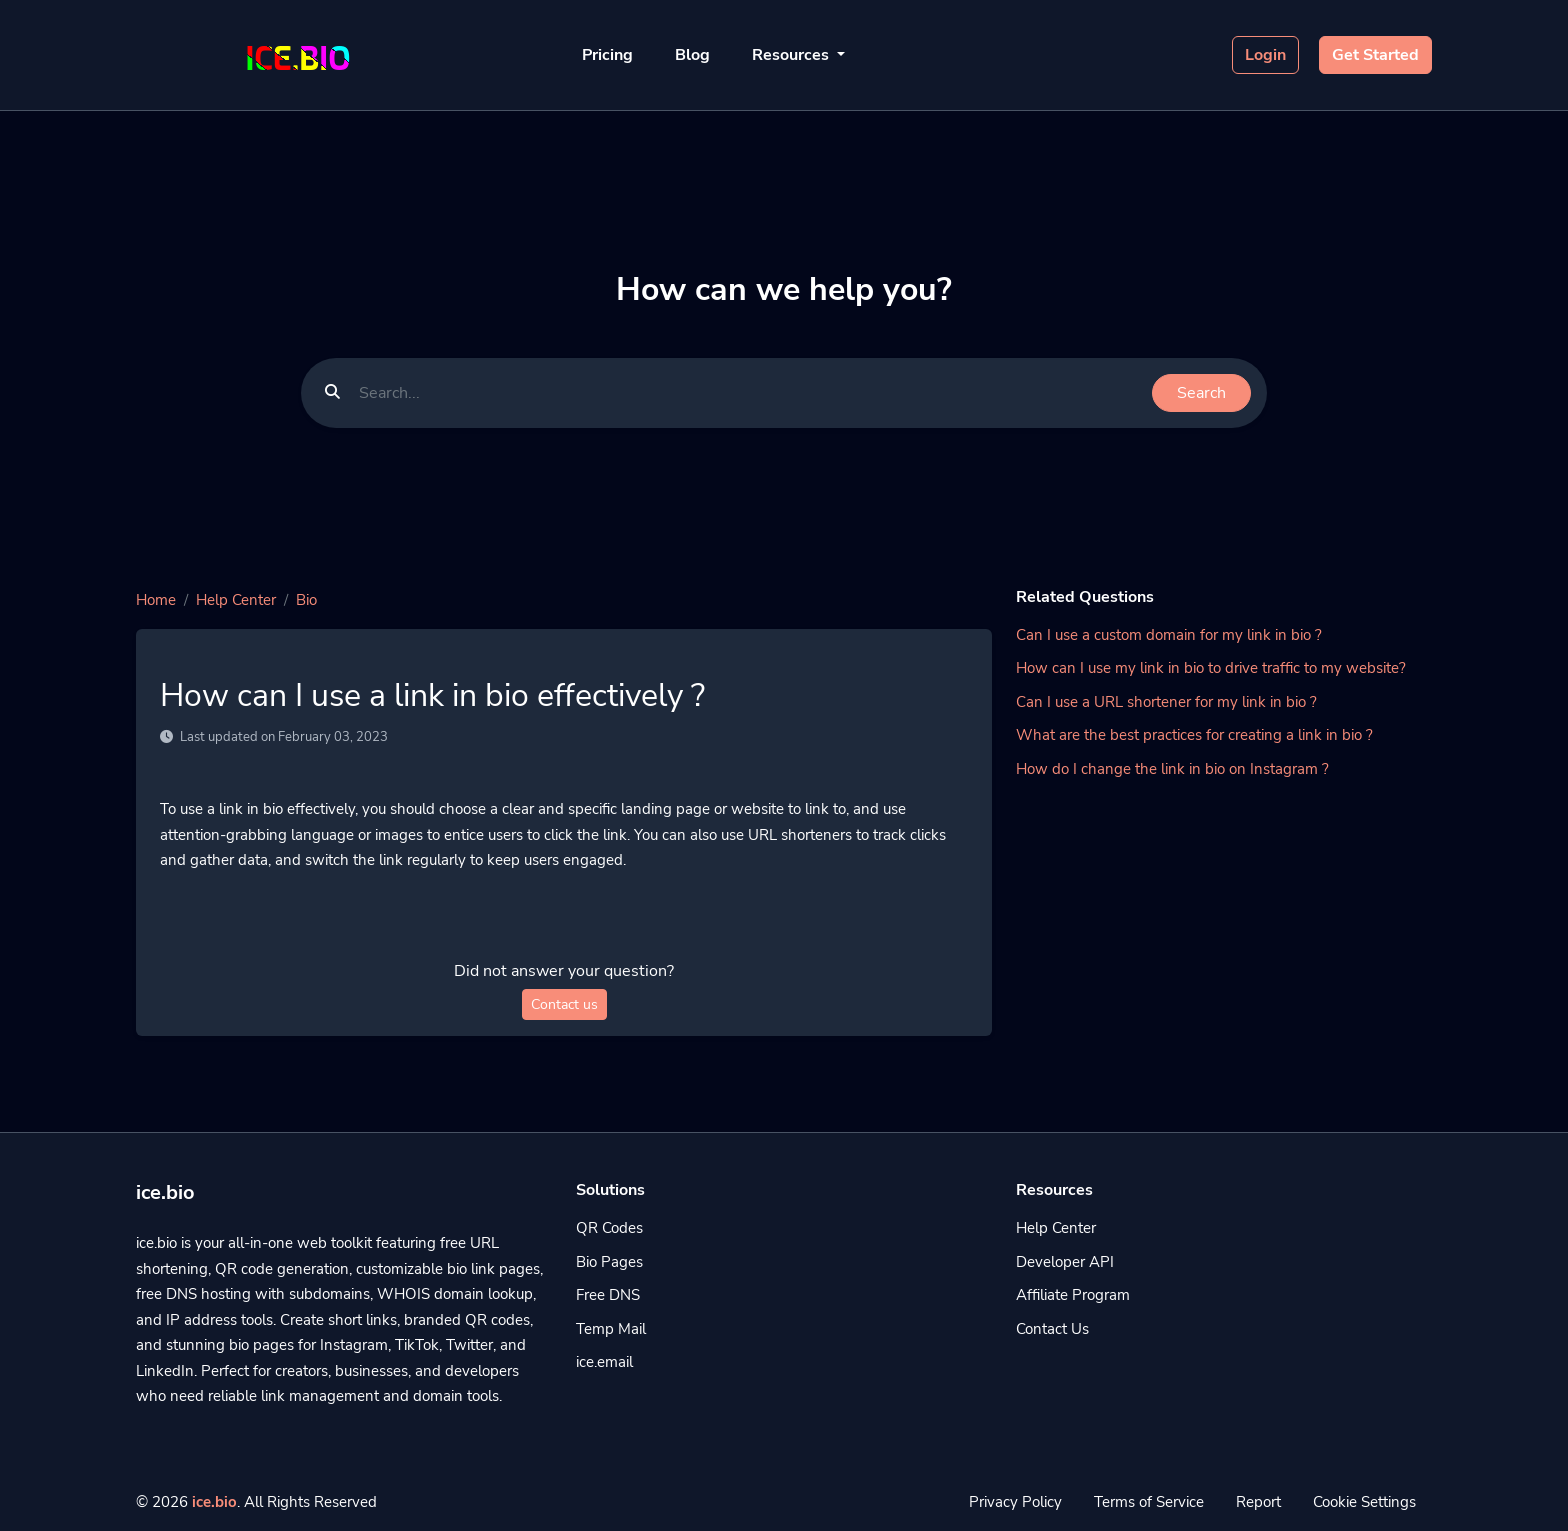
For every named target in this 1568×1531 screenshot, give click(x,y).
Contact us (564, 1004)
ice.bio (214, 1502)
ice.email (604, 1362)
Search (1201, 393)
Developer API (1065, 1262)
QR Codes (609, 1228)
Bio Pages (609, 1262)
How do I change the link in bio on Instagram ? (1172, 769)
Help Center (236, 600)
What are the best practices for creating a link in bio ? (1194, 735)
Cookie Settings (1364, 1502)
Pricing (607, 55)
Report (1258, 1502)
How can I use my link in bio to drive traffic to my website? (1211, 668)
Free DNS (608, 1295)
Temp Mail (611, 1329)
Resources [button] (792, 55)
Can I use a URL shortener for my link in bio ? (1166, 702)
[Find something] (750, 393)
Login (1265, 55)
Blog (692, 55)
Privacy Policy (1015, 1502)
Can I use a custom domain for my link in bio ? (1169, 635)
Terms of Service (1149, 1502)
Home (156, 600)
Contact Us (1052, 1329)
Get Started (1375, 55)
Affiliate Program (1073, 1295)
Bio (306, 600)
